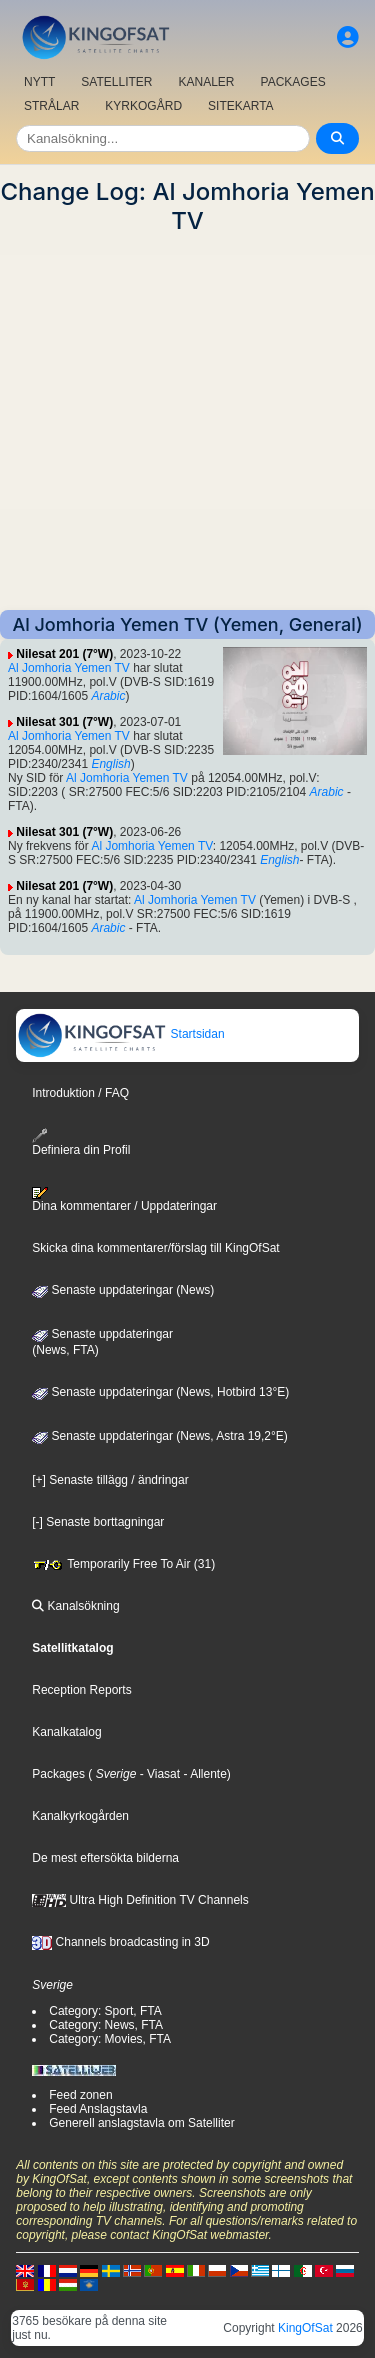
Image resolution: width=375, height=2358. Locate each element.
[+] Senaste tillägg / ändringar (110, 1480)
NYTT (39, 82)
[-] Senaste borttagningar (98, 1522)
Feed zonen (80, 2095)
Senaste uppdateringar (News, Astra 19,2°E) (160, 1436)
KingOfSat (305, 2328)
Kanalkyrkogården (80, 1816)
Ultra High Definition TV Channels (140, 1900)
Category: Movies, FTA (110, 2039)
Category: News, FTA (106, 2025)
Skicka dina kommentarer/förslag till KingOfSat (155, 1248)
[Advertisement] (187, 422)
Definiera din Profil (81, 1142)
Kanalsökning (75, 1606)
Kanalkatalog (66, 1732)
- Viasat (158, 1774)
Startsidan (120, 1034)
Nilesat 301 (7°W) (64, 722)
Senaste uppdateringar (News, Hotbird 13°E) (160, 1392)
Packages (58, 1774)
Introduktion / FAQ (80, 1093)
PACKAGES (293, 82)
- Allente (203, 1774)
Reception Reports (81, 1690)
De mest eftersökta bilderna (105, 1858)
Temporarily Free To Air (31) (123, 1564)
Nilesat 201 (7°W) (64, 654)
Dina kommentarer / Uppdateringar (124, 1200)
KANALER (206, 82)
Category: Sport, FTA (105, 2011)
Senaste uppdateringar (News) (123, 1290)
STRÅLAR (51, 106)
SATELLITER (116, 82)
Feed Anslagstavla (98, 2109)
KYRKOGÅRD (143, 106)
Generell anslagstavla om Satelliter (141, 2123)
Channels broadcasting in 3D (120, 1942)
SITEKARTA (241, 106)
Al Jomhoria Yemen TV (69, 668)
